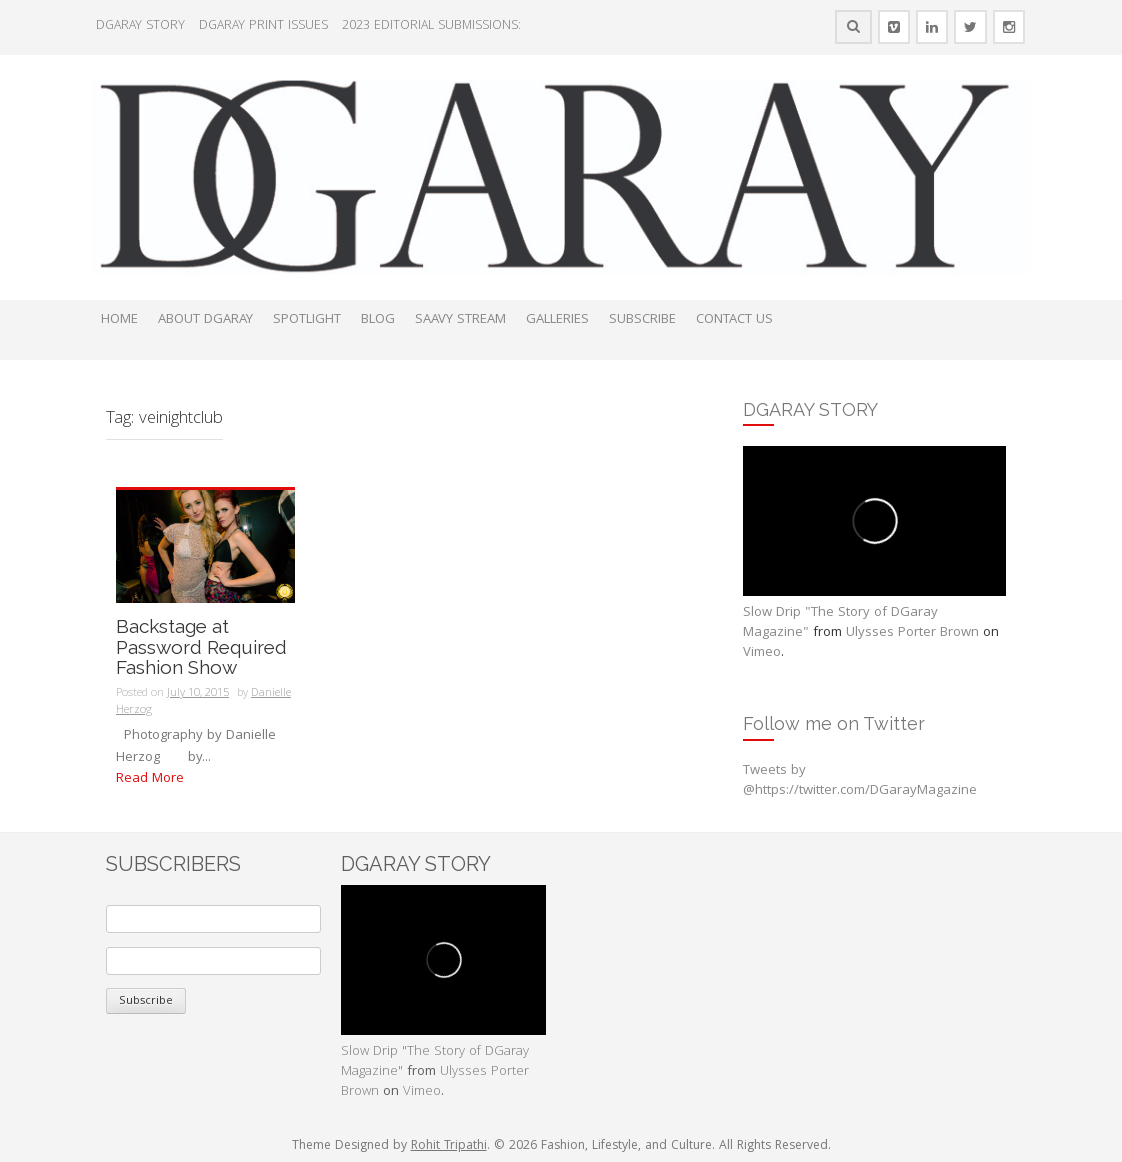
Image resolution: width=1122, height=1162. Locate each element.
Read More (150, 779)
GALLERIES (557, 320)
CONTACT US (734, 320)
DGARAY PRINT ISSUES (263, 26)
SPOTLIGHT (307, 320)
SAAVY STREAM (460, 320)
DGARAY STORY (140, 26)
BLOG (378, 320)
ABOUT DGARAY (205, 320)
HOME (119, 320)
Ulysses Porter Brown (912, 633)
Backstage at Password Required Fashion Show (201, 647)
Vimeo (762, 653)
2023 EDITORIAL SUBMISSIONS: (431, 26)
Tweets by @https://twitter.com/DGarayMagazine (860, 781)
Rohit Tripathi (449, 1146)
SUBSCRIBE (642, 320)
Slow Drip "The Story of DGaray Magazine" (840, 623)
